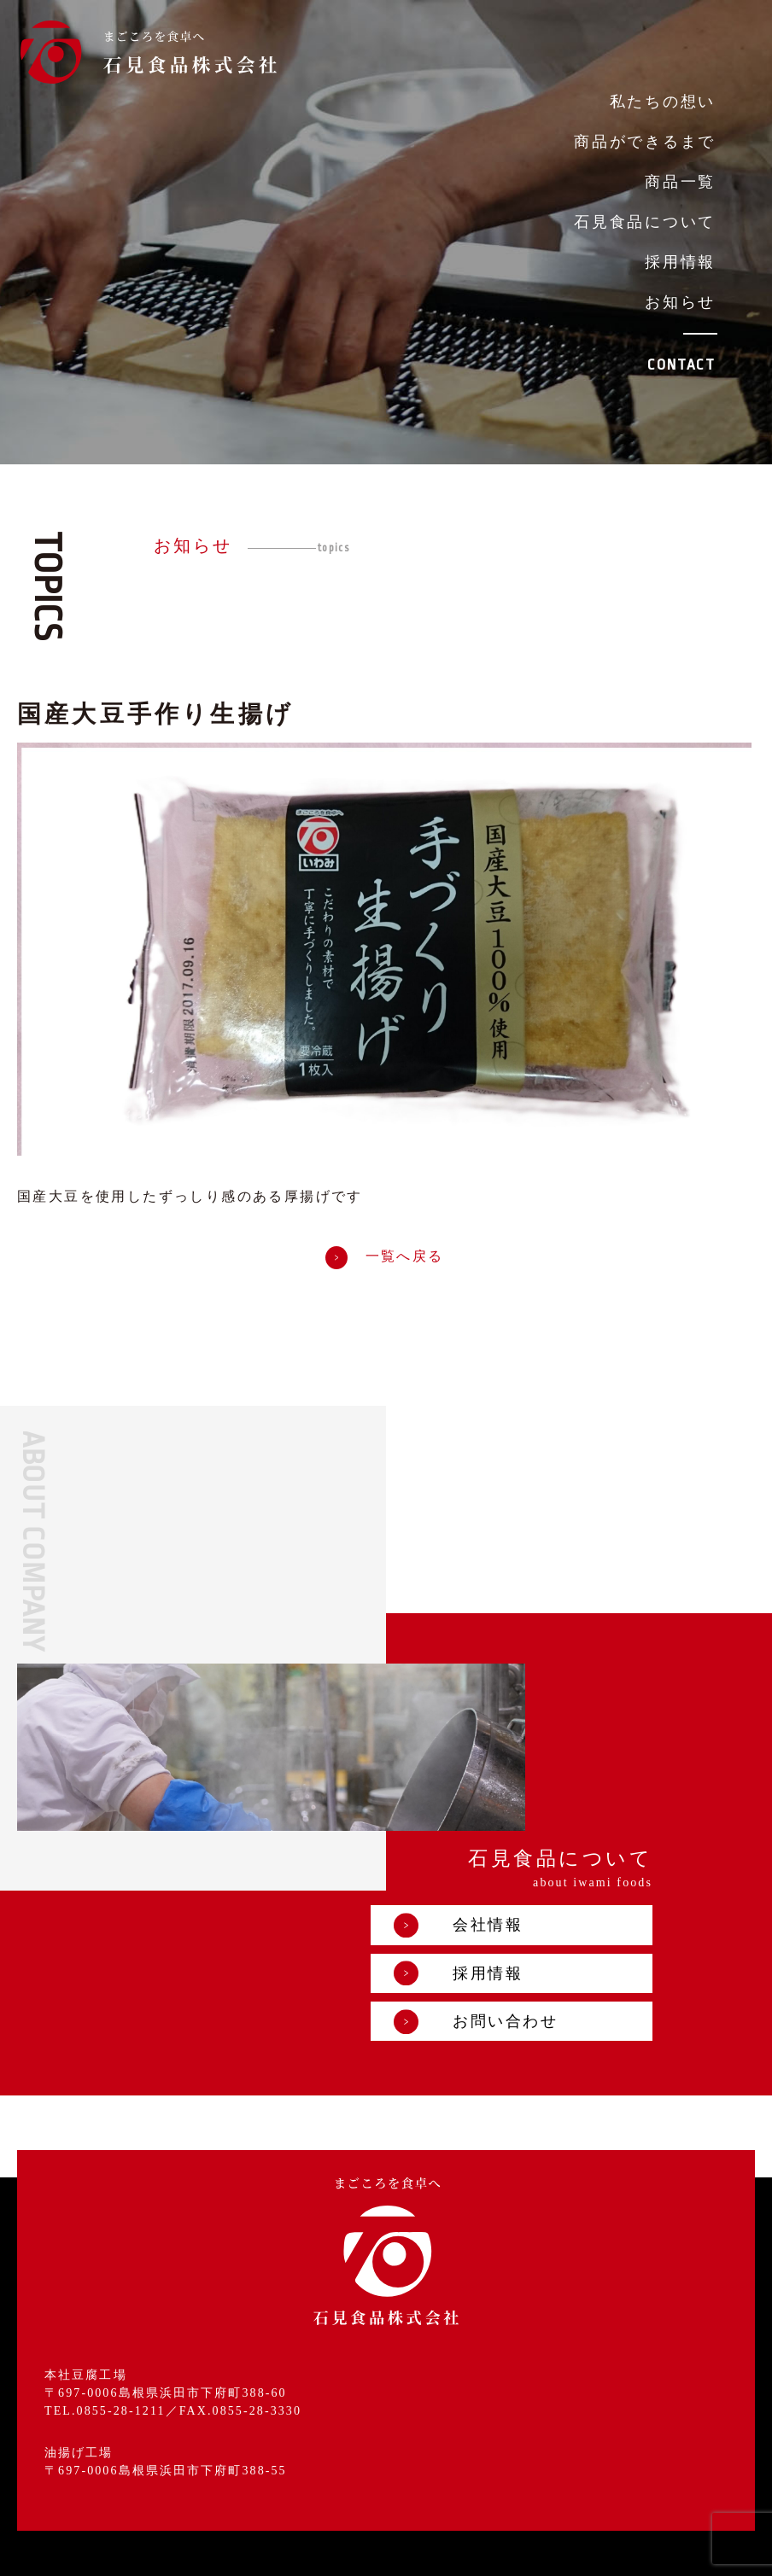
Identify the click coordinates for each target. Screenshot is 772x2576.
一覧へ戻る (384, 1257)
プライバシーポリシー (397, 2550)
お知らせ (680, 302)
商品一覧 (680, 181)
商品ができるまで (645, 141)
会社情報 (564, 1737)
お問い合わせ (581, 1834)
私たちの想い (663, 101)
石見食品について (645, 221)
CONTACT (681, 365)
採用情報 (680, 262)
